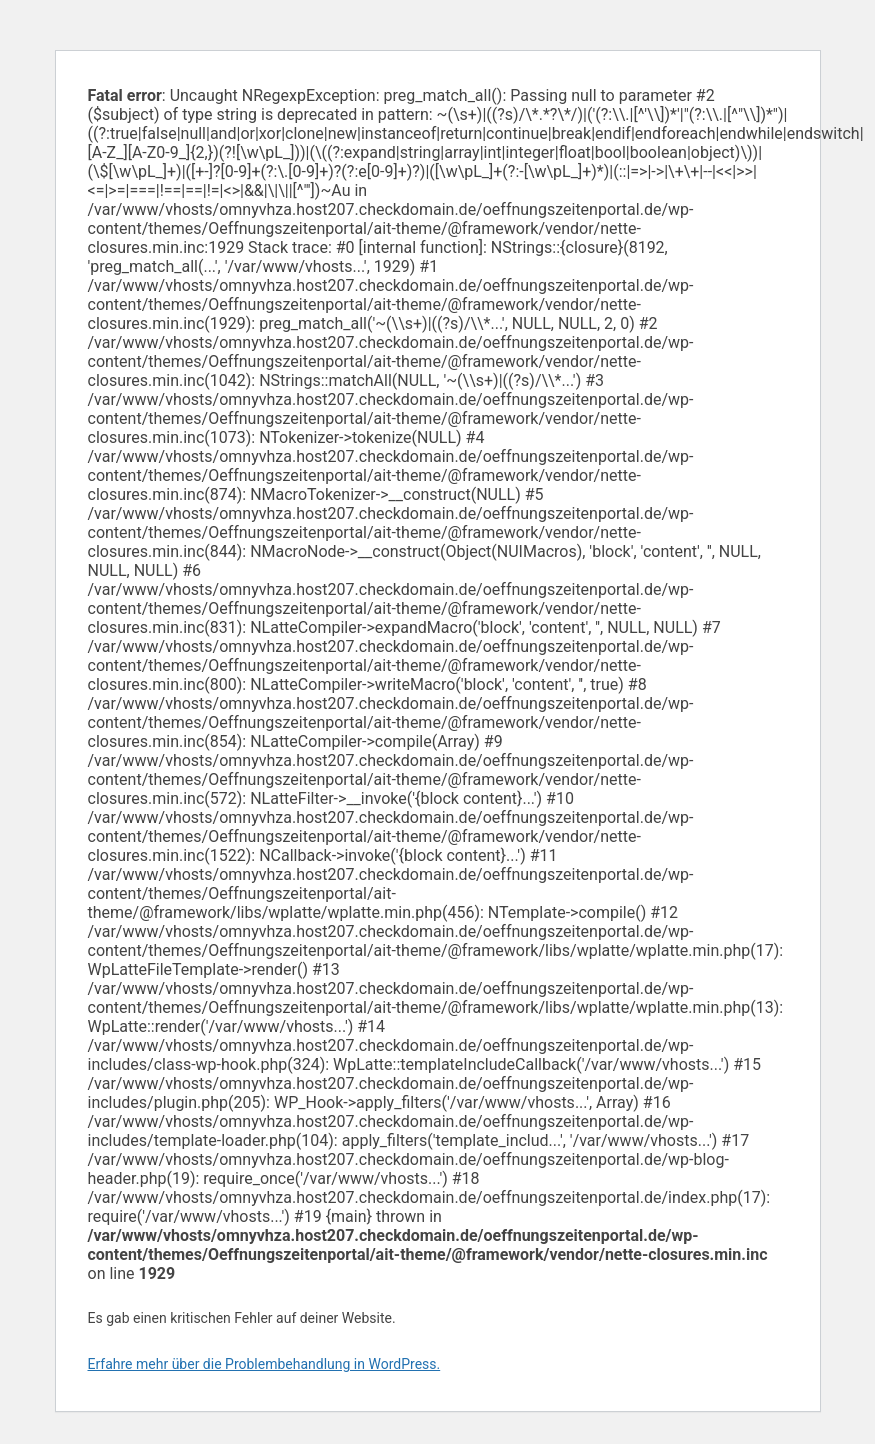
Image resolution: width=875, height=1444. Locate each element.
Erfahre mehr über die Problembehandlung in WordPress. (264, 1364)
